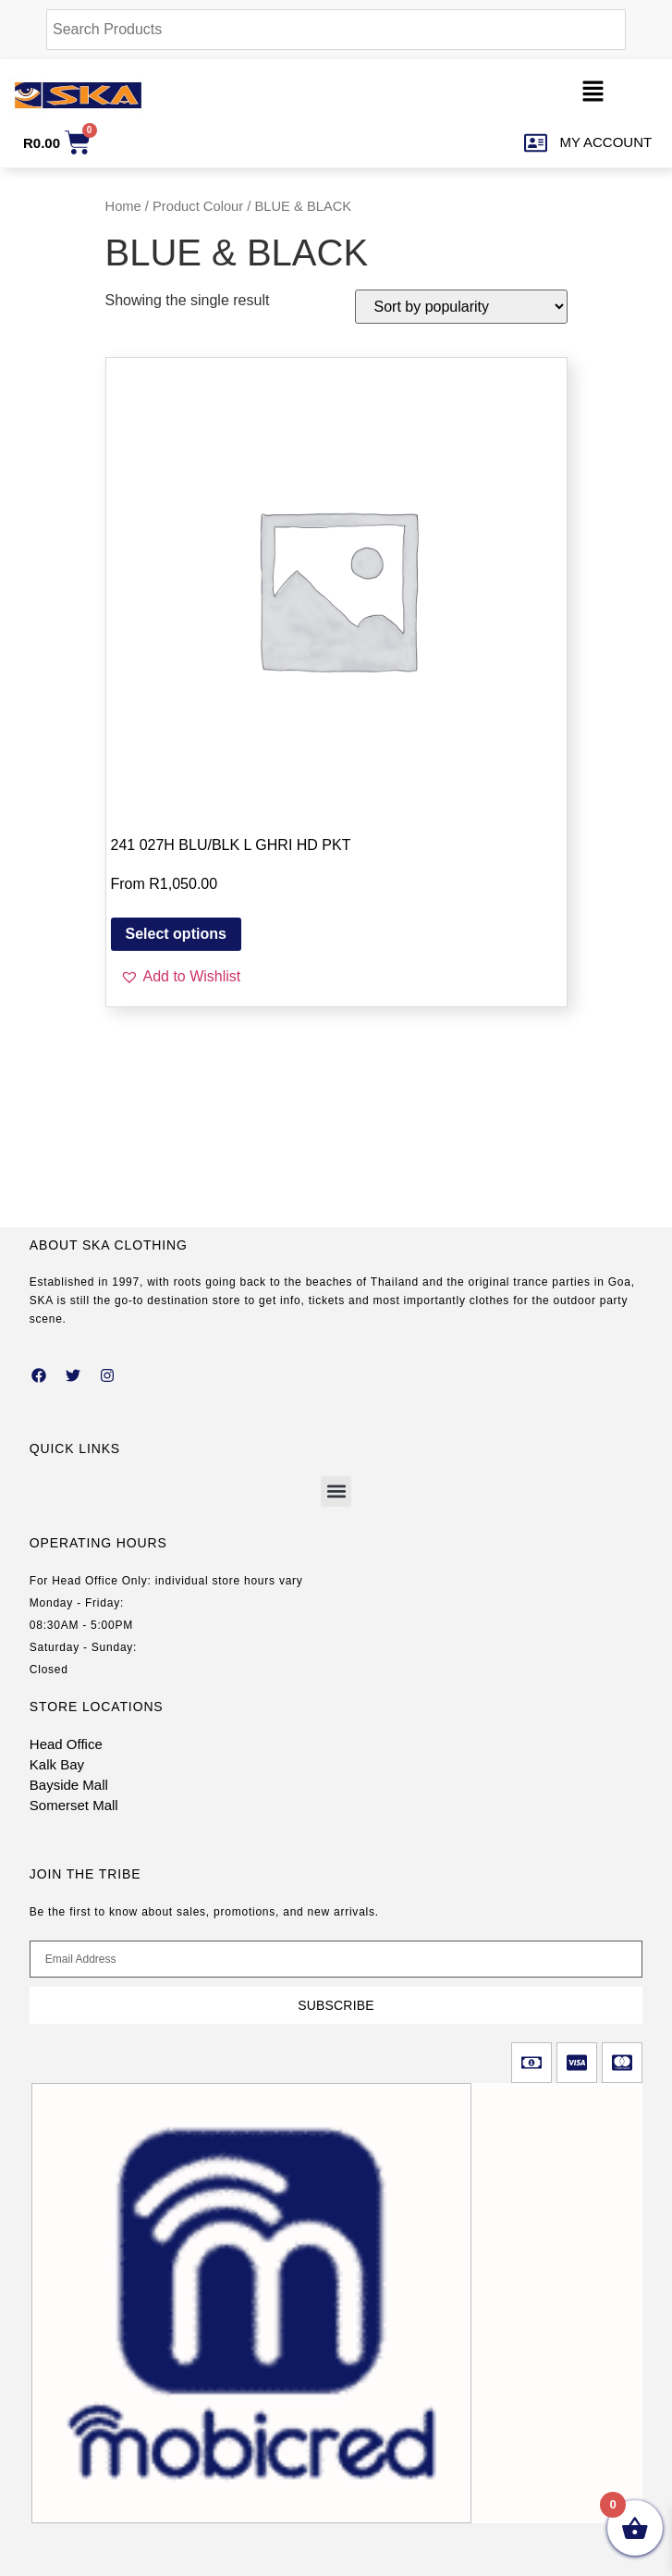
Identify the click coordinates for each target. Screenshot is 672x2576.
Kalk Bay (57, 1764)
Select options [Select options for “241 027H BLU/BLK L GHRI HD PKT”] (176, 934)
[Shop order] (461, 307)
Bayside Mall (69, 1785)
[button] (593, 95)
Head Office (66, 1744)
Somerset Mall (74, 1805)
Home (123, 206)
